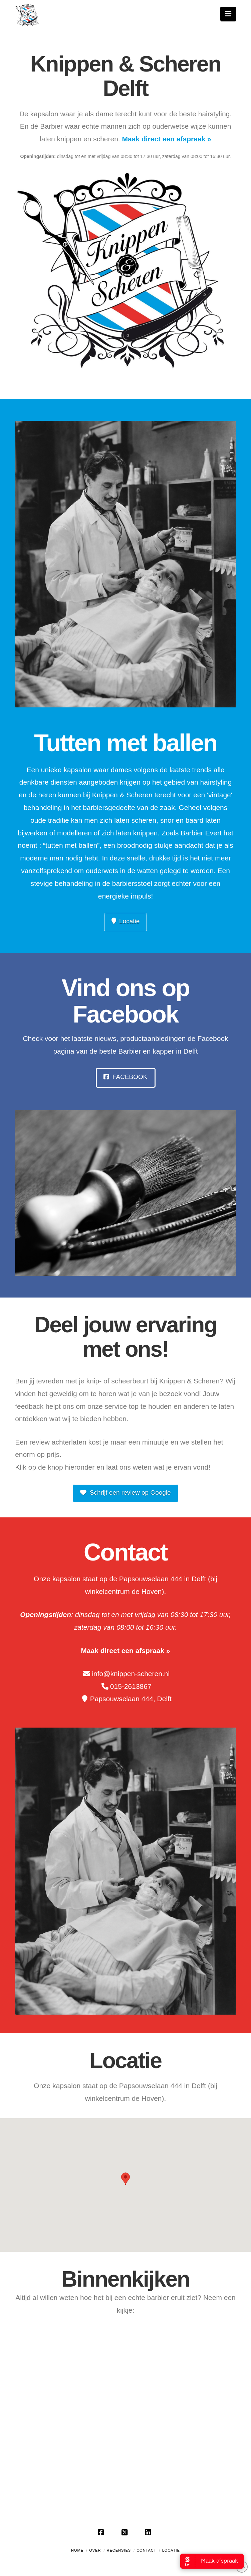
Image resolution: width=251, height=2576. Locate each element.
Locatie (125, 921)
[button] (228, 14)
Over (95, 2550)
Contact (146, 2550)
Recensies (118, 2550)
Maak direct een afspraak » (166, 139)
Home (77, 2550)
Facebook (125, 1076)
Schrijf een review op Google (125, 1492)
